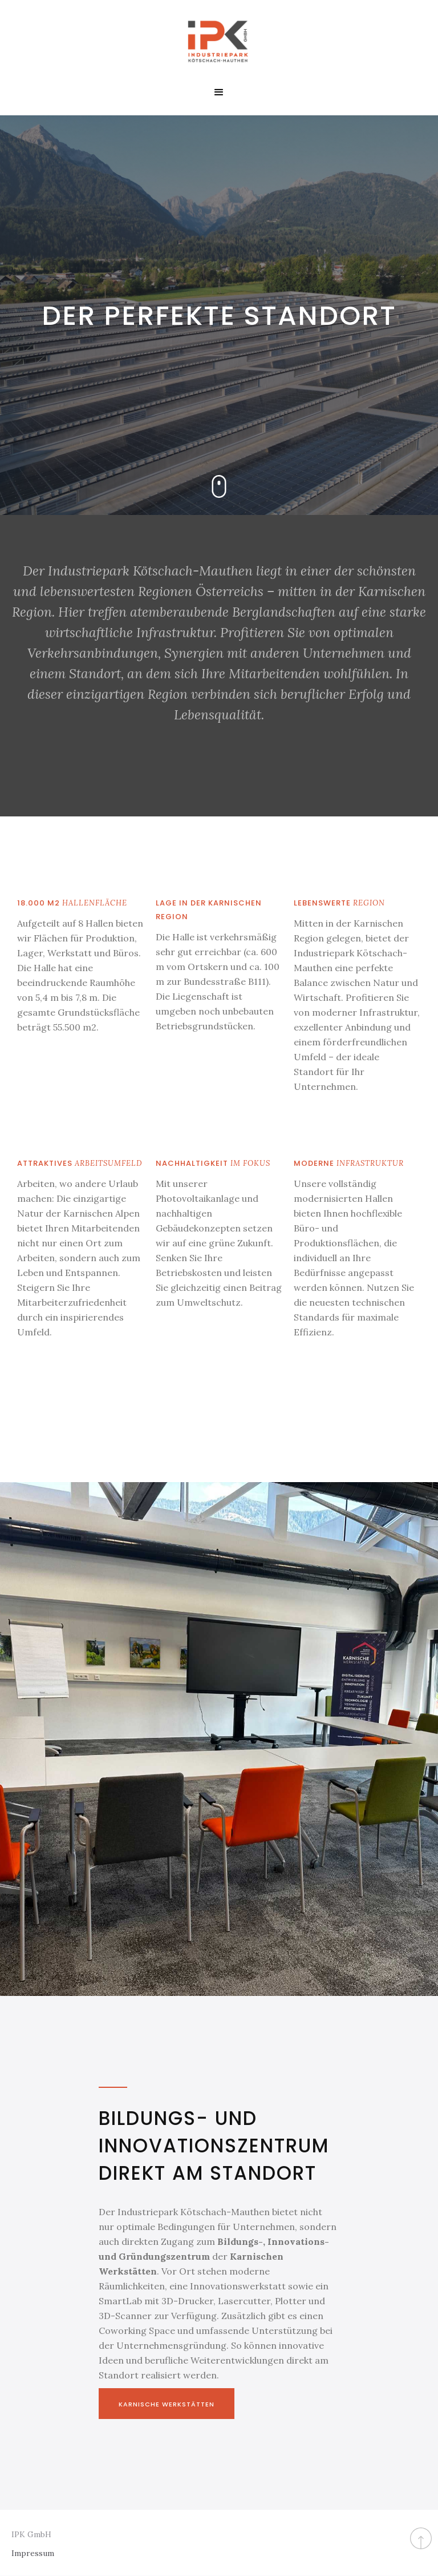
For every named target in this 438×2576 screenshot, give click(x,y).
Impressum (32, 2553)
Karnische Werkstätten (166, 2404)
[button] (219, 92)
